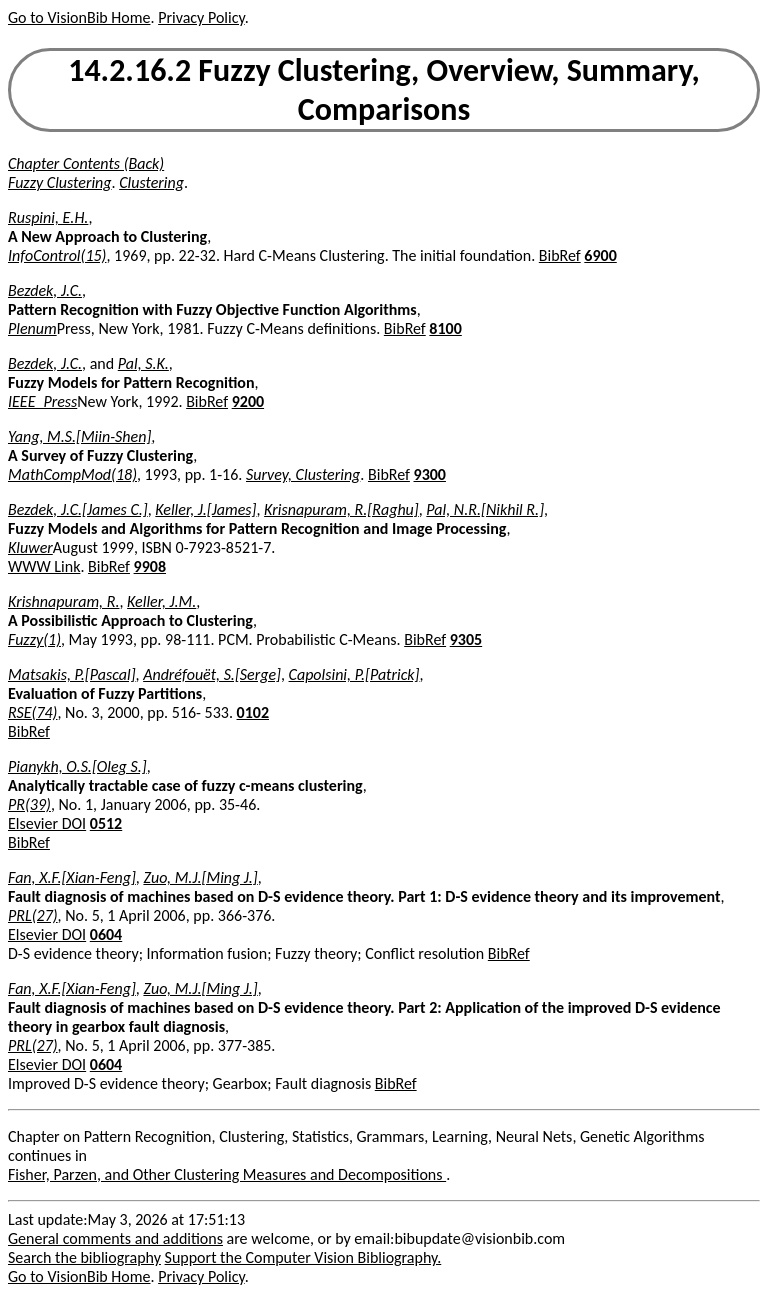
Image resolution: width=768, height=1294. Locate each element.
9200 (248, 401)
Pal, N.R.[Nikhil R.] (485, 509)
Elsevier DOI (47, 823)
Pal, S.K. (143, 363)
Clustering (151, 182)
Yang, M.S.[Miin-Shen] (79, 436)
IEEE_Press (42, 401)
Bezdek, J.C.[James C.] (78, 509)
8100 (445, 328)
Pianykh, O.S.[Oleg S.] (77, 766)
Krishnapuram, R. (63, 601)
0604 (106, 934)
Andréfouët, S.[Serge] (212, 674)
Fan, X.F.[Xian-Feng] (72, 877)
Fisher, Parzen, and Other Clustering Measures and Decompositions (227, 1174)
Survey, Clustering (303, 474)
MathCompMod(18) (72, 474)
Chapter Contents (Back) (86, 163)
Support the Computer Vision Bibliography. (303, 1257)
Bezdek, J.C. (45, 290)
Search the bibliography (84, 1257)
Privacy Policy (201, 17)
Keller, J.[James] (205, 509)
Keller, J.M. (161, 601)
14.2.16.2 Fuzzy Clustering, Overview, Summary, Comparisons (384, 90)
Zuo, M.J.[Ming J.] (200, 877)
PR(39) (29, 804)
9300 (430, 474)
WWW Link (44, 566)
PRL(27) (33, 915)
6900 (600, 255)
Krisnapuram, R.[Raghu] (341, 509)
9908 (150, 566)
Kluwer (30, 547)
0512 (106, 823)
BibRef (560, 255)
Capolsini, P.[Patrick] (354, 674)
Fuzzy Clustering (60, 182)
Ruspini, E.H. (48, 217)
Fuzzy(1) (34, 639)
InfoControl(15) (57, 255)
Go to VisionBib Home (79, 17)
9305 (466, 639)
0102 (253, 712)
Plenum (32, 328)
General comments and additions (115, 1238)
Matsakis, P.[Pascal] (72, 674)
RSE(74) (32, 712)
